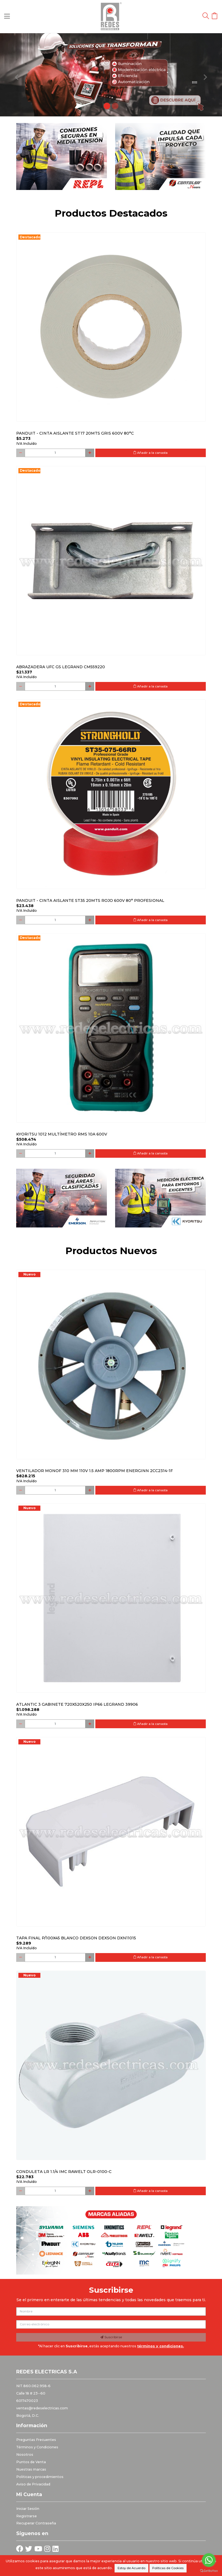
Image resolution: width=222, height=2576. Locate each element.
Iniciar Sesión (27, 2509)
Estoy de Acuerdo (131, 2568)
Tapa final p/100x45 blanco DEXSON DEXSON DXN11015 (76, 1938)
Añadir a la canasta (150, 453)
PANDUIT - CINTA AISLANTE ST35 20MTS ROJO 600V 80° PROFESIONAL (90, 900)
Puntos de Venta (31, 2462)
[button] (16, 74)
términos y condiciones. (160, 2346)
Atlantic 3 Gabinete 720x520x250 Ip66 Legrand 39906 (77, 1704)
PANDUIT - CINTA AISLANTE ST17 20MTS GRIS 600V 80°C (75, 433)
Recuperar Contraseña (36, 2523)
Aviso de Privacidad (33, 2484)
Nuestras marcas (31, 2469)
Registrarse (26, 2516)
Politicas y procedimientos (39, 2477)
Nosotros (24, 2454)
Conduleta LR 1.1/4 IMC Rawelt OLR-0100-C (64, 2171)
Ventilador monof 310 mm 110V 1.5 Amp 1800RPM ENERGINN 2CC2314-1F (94, 1470)
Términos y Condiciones (37, 2447)
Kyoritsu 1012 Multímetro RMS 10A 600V (61, 1134)
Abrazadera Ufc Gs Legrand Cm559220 (60, 666)
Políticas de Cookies (168, 2568)
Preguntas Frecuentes (36, 2440)
